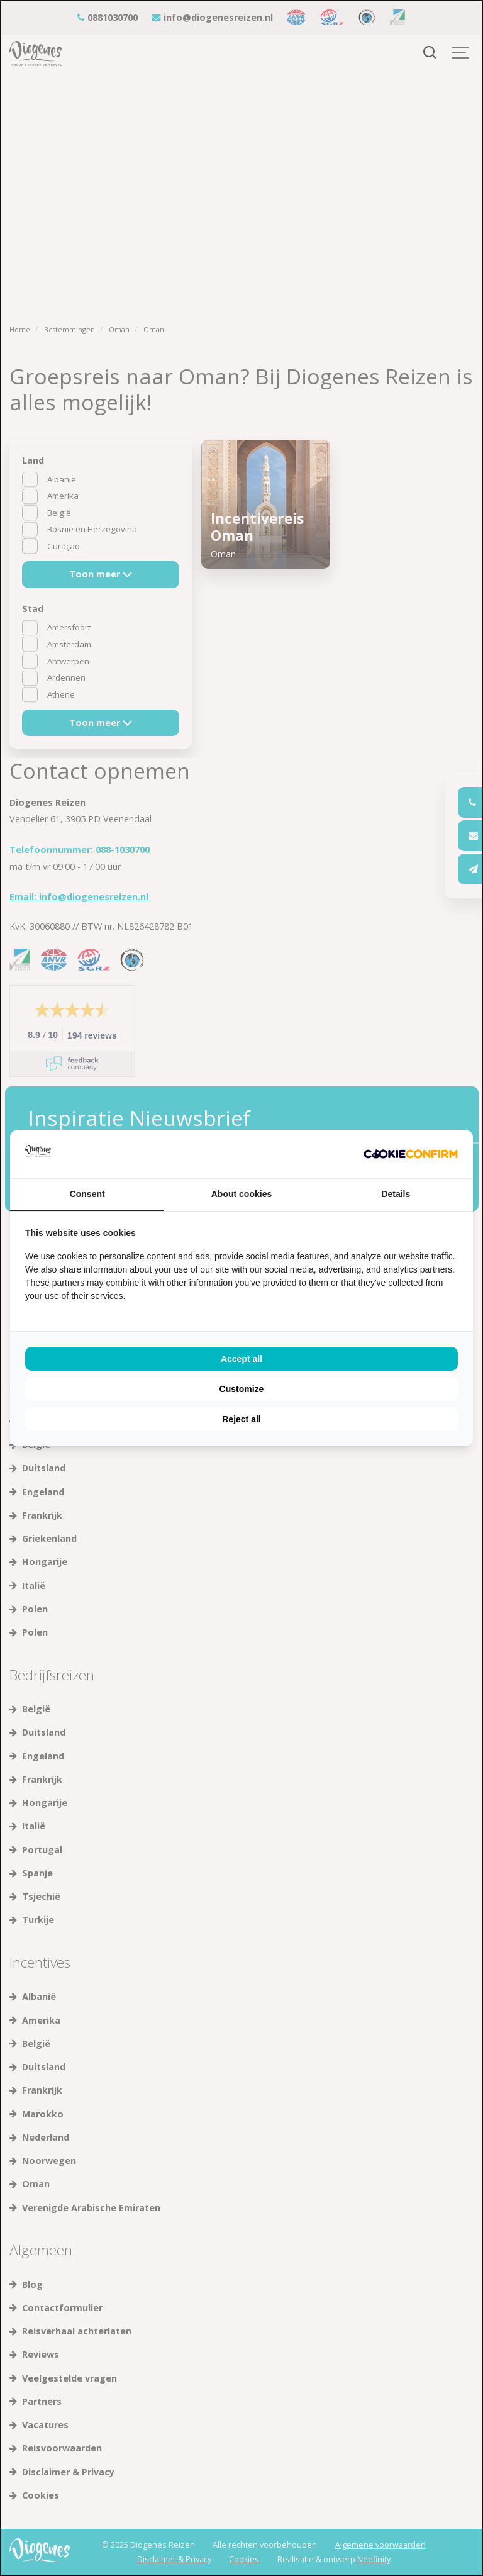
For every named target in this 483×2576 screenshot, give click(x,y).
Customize (241, 1389)
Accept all (241, 1359)
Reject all (241, 1419)
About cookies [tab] (241, 1194)
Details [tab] (395, 1194)
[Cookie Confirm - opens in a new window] (411, 1154)
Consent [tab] (87, 1194)
